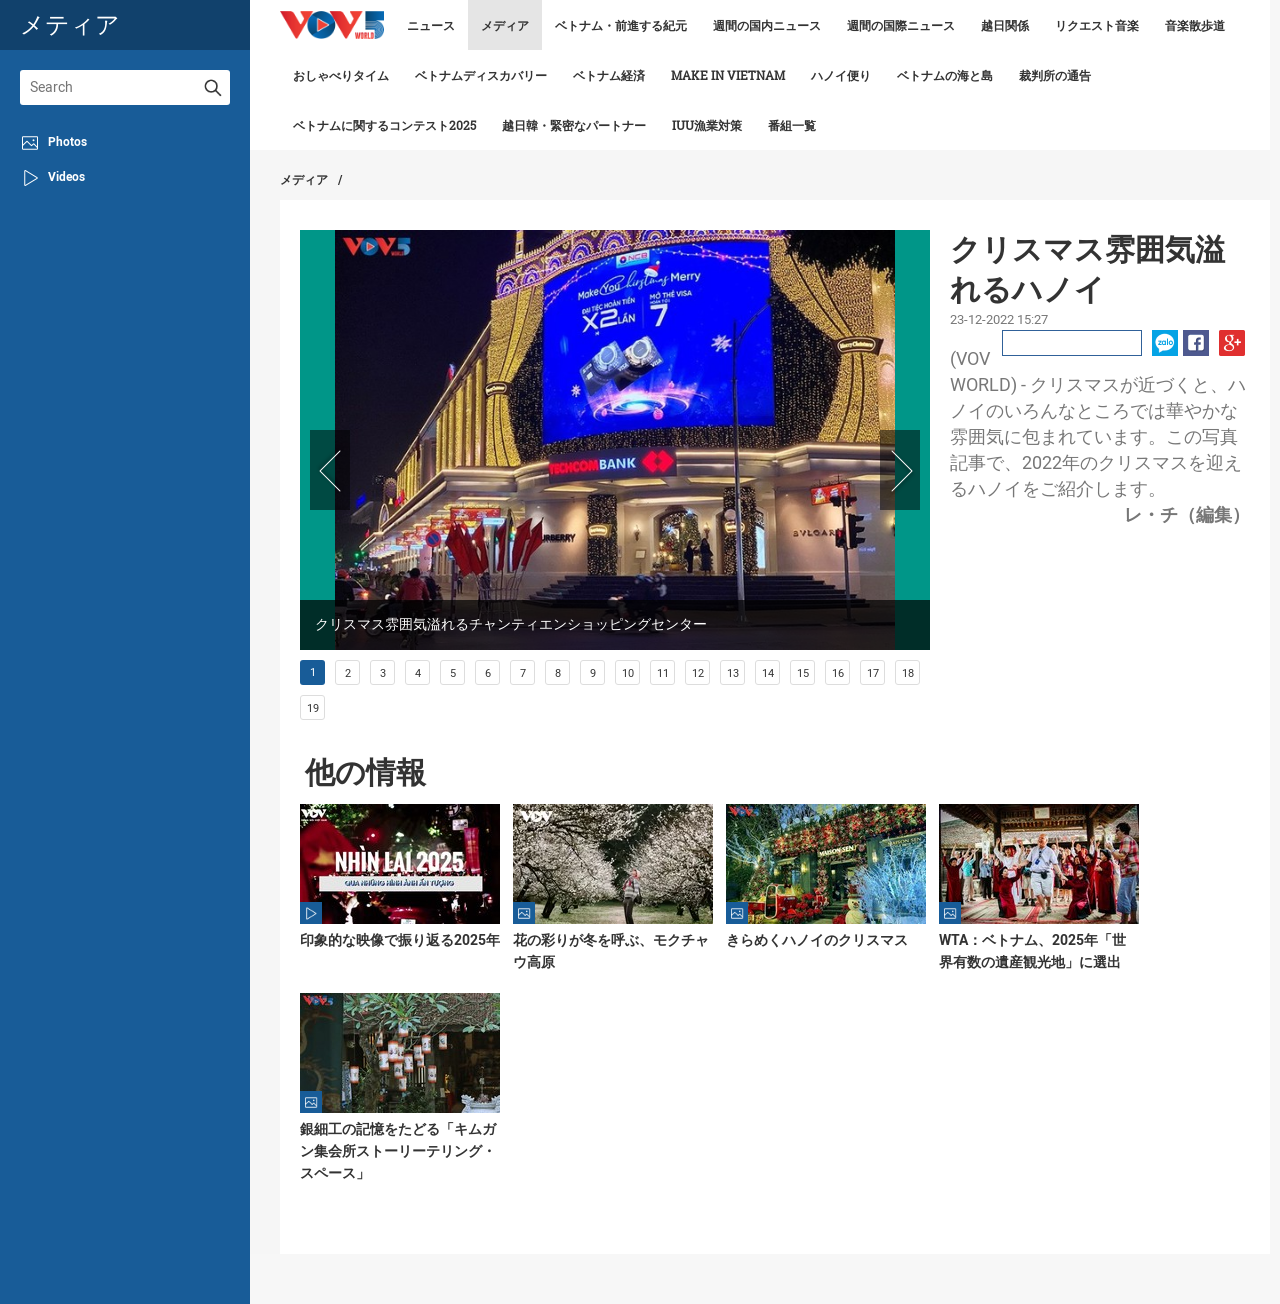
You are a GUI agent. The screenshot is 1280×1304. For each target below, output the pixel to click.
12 (698, 673)
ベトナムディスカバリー (481, 75)
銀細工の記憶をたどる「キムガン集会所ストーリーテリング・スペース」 (398, 1151)
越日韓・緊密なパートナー (574, 125)
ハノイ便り (841, 75)
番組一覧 (792, 125)
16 (838, 673)
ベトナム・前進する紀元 (621, 25)
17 (873, 673)
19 (313, 708)
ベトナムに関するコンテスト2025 (384, 125)
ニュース (431, 25)
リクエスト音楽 (1097, 25)
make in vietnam (728, 75)
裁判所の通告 (1055, 75)
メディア (505, 25)
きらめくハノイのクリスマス (817, 940)
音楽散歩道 (1195, 25)
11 (663, 673)
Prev (330, 470)
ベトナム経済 (609, 75)
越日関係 (1005, 25)
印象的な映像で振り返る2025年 (400, 940)
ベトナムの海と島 (945, 75)
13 (733, 673)
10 (628, 673)
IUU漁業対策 (707, 125)
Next (900, 470)
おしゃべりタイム (341, 75)
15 (803, 673)
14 (768, 673)
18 (908, 673)
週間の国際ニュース (901, 25)
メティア (70, 24)
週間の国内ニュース (767, 25)
